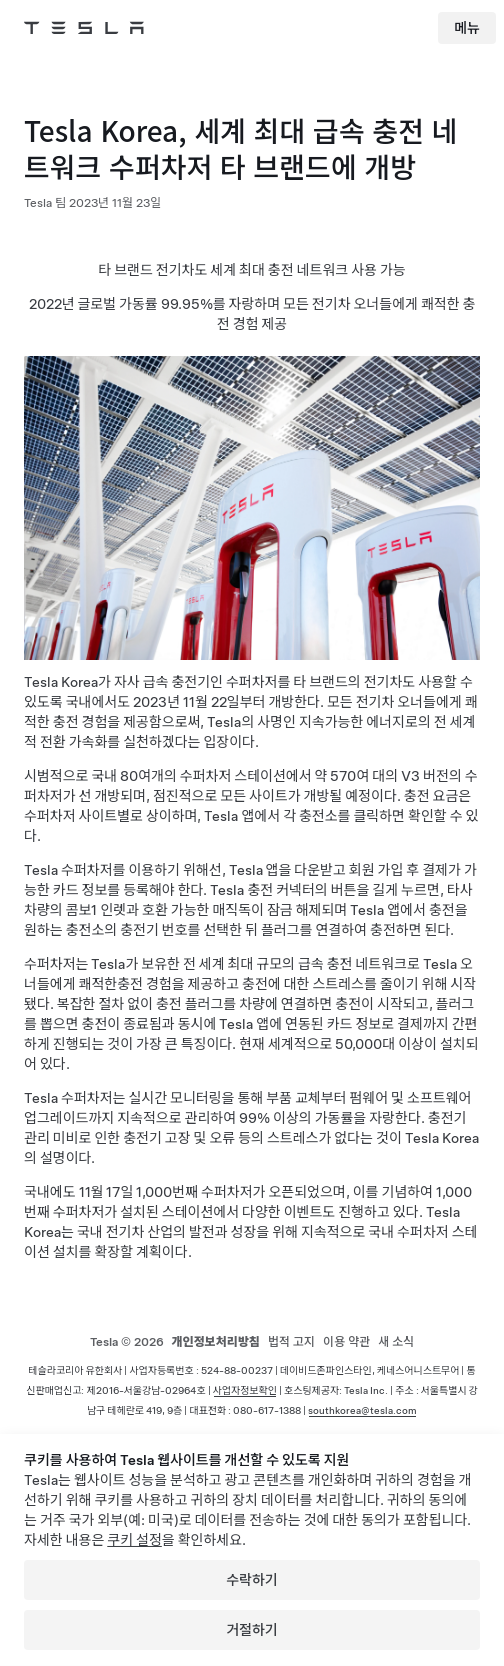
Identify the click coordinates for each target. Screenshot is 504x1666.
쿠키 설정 (134, 1540)
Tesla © (127, 1342)
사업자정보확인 (245, 1390)
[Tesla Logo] (84, 28)
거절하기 (252, 1630)
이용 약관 (346, 1342)
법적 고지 (291, 1342)
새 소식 (396, 1342)
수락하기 (252, 1580)
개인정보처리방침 (216, 1342)
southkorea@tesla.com (362, 1410)
